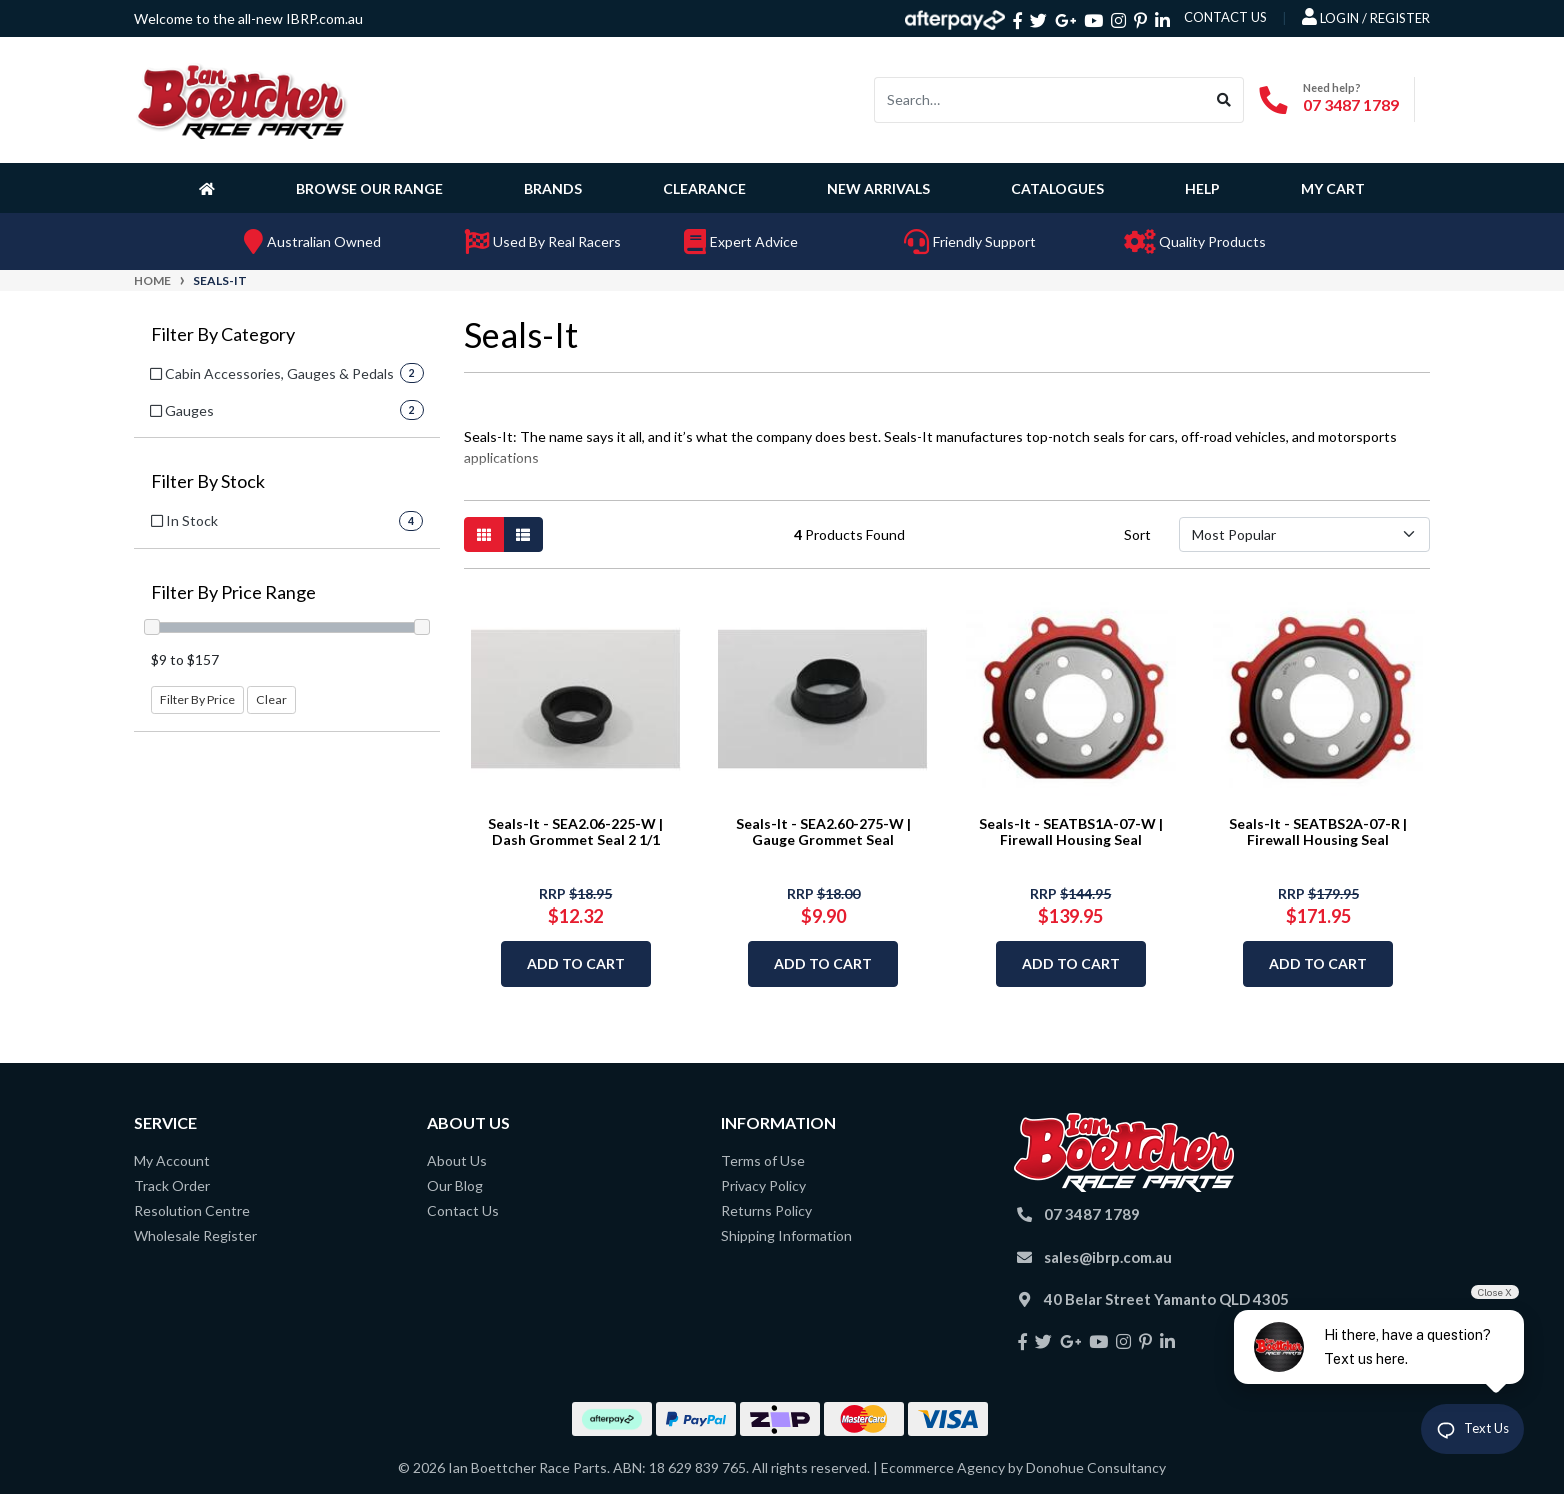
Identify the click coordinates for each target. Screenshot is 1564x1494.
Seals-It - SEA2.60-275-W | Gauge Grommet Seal (823, 832)
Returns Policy (766, 1210)
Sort (1137, 534)
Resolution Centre (192, 1210)
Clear (271, 699)
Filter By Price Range (233, 592)
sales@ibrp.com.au (1108, 1257)
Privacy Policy (763, 1185)
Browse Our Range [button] (369, 188)
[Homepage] (211, 188)
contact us (1225, 17)
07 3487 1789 (1351, 104)
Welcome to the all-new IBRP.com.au (248, 18)
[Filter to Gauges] (287, 410)
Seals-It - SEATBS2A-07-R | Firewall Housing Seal (1318, 832)
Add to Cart (576, 963)
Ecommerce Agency (943, 1467)
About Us (457, 1160)
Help (1202, 188)
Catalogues (1057, 188)
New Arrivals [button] (878, 188)
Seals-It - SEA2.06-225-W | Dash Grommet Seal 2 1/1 (575, 832)
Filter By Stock (208, 481)
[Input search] (1040, 100)
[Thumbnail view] (484, 534)
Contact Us (463, 1210)
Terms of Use (763, 1160)
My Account (172, 1160)
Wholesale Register (195, 1235)
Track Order (172, 1185)
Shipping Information (786, 1235)
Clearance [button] (704, 188)
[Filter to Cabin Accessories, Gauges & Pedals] (287, 373)
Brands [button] (553, 188)
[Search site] (1224, 100)
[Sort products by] (1304, 534)
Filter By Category (223, 334)
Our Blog (455, 1185)
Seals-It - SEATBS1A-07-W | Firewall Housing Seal (1071, 832)
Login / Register (1366, 17)
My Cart (1333, 188)
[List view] (523, 534)
